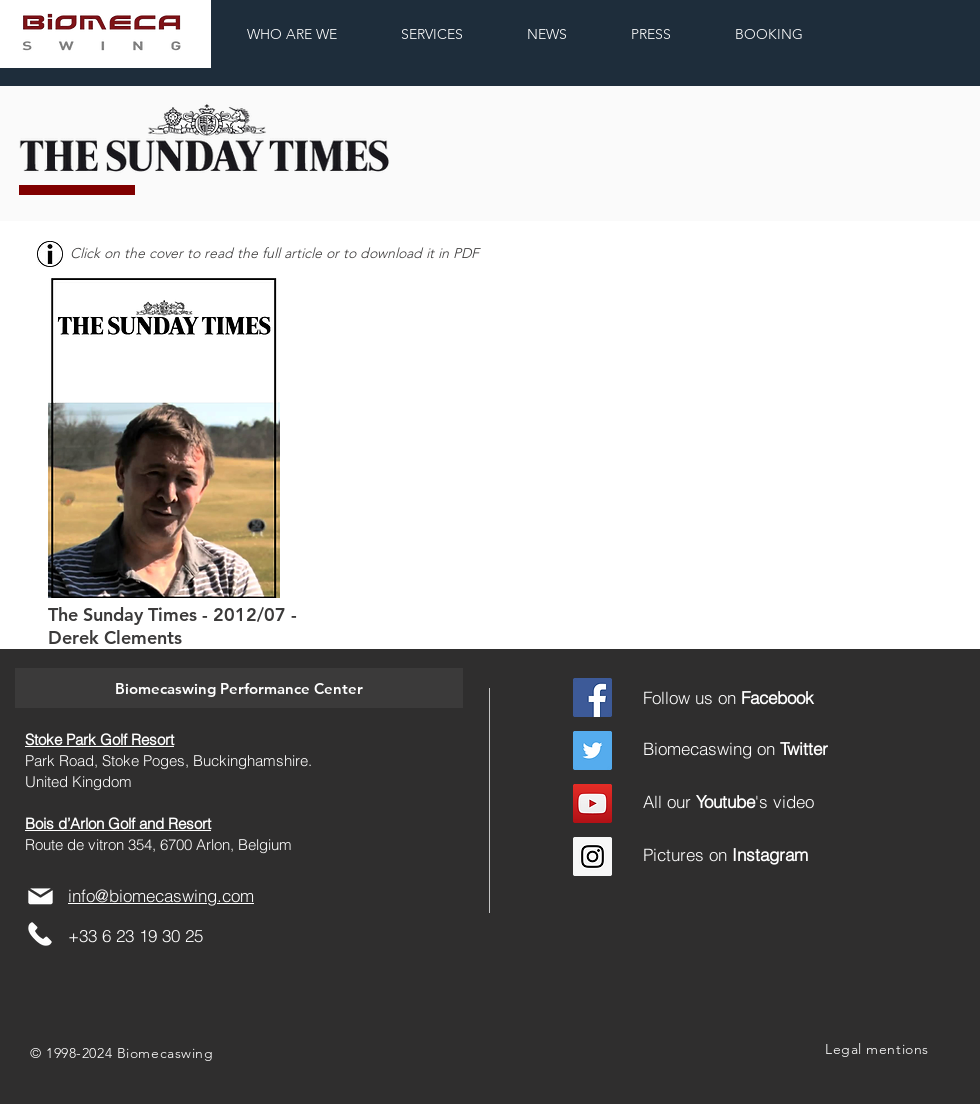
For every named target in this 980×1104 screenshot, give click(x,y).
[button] (239, 688)
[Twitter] (592, 750)
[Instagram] (592, 856)
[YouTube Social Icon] (592, 803)
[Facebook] (592, 697)
